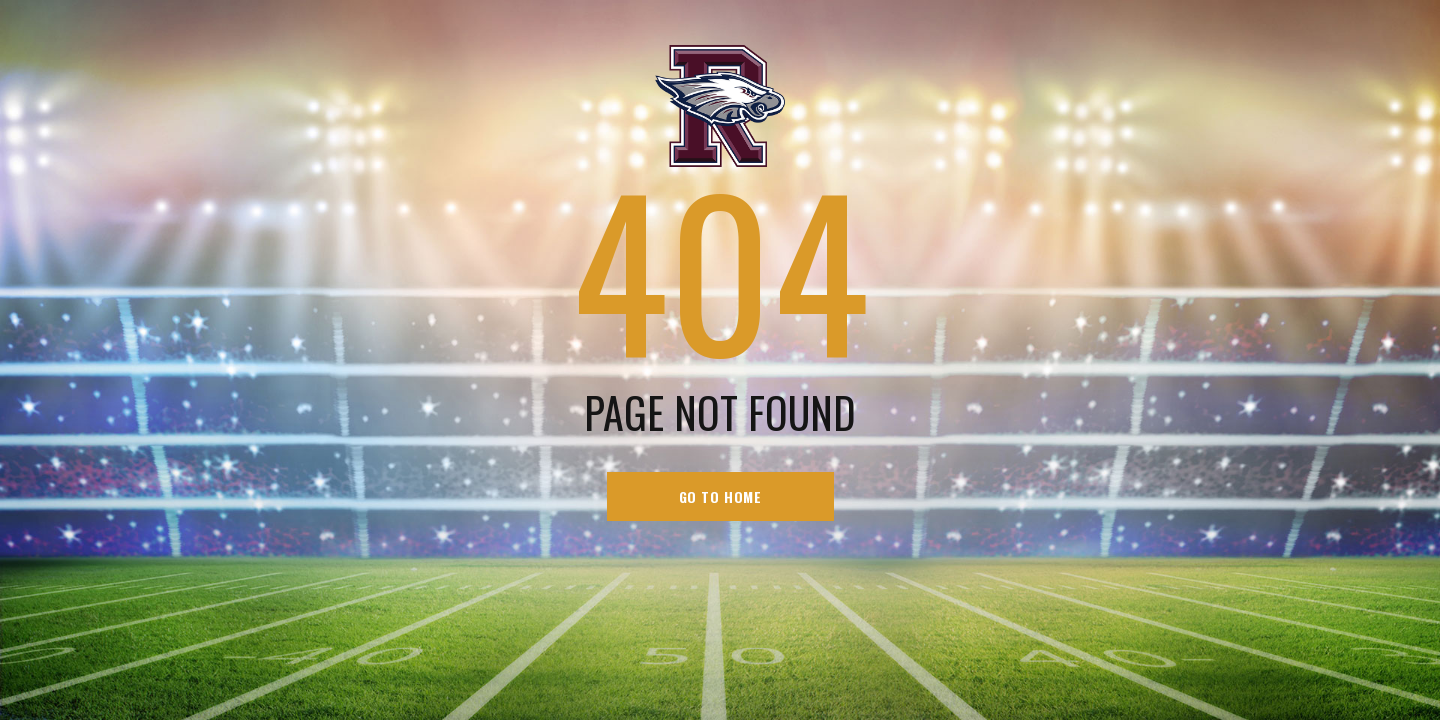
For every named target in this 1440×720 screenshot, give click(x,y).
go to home (720, 496)
